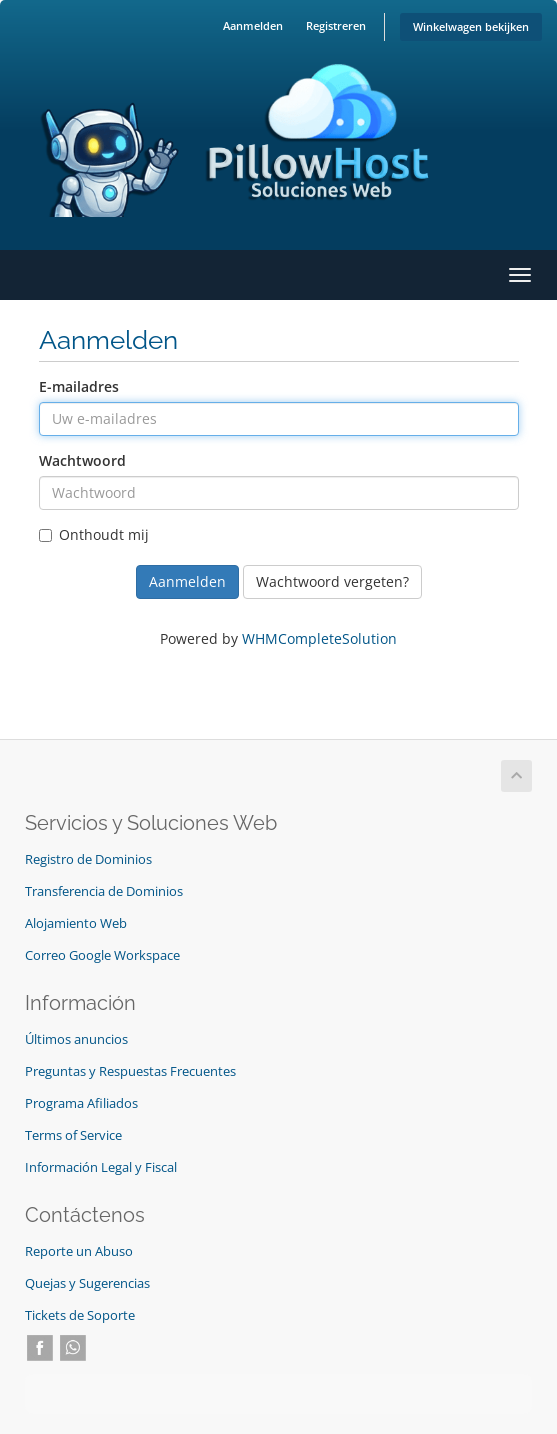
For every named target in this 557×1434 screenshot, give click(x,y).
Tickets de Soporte (80, 1315)
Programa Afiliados (81, 1103)
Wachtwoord (82, 460)
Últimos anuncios (76, 1039)
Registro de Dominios (88, 859)
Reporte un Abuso (79, 1251)
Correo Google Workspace (102, 955)
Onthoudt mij (94, 534)
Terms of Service (73, 1135)
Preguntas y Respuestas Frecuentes (130, 1071)
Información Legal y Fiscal (101, 1167)
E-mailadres (79, 386)
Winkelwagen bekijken (471, 26)
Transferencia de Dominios (104, 891)
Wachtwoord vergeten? (332, 581)
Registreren (336, 25)
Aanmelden (253, 25)
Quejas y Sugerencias (87, 1283)
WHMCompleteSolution (319, 638)
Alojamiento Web (76, 923)
